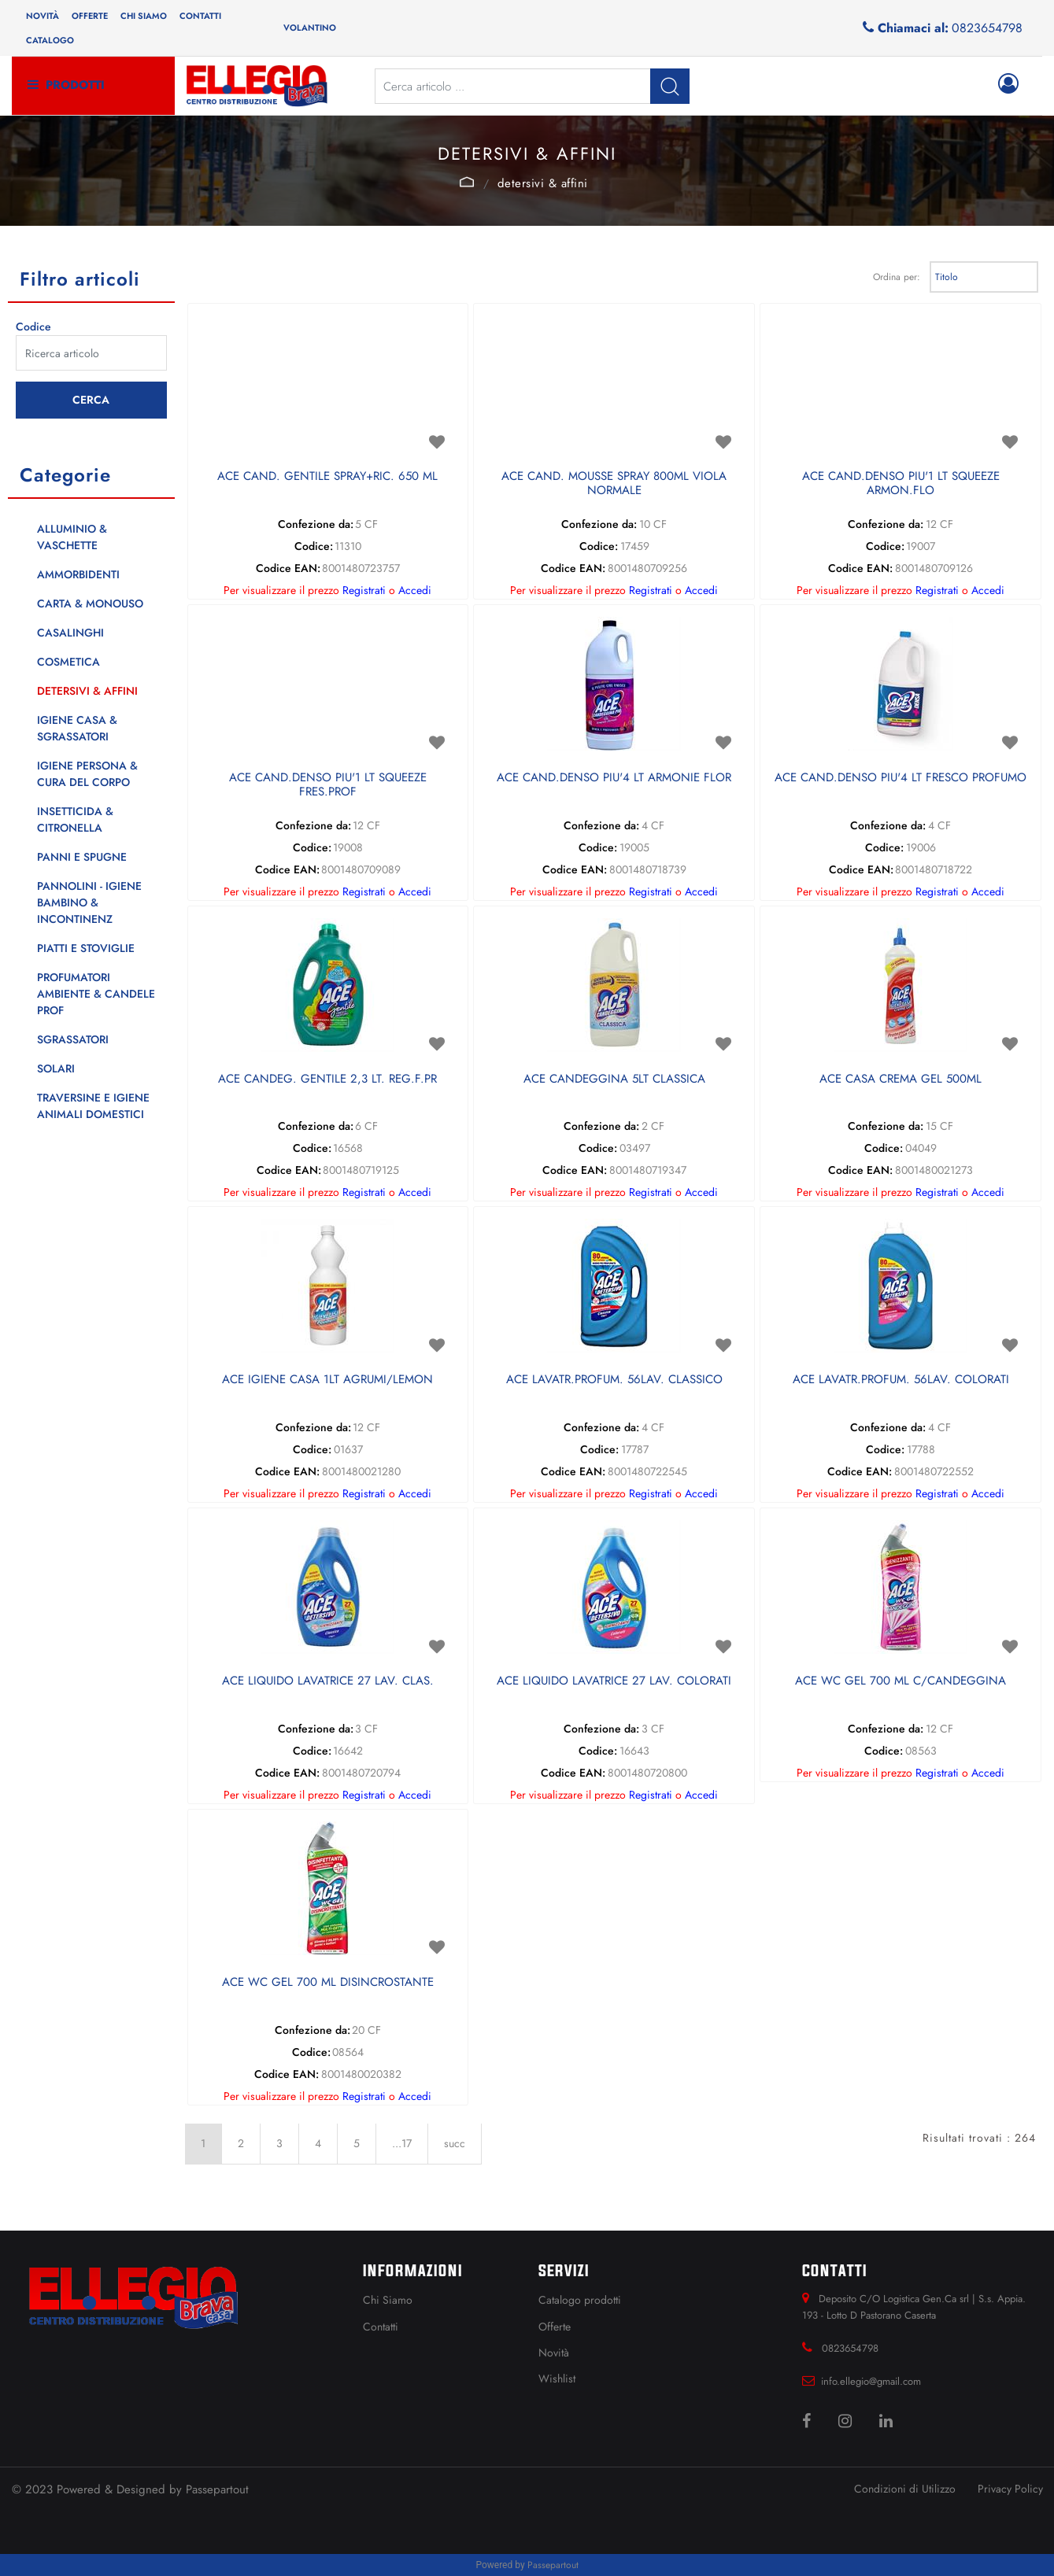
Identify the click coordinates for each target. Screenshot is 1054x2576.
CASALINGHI (70, 632)
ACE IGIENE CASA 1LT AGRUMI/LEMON (327, 1380)
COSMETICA (68, 662)
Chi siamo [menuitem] (143, 15)
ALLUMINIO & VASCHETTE (72, 537)
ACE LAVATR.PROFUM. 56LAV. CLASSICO (614, 1380)
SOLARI (56, 1068)
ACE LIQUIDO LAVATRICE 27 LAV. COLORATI (614, 1681)
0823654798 (987, 28)
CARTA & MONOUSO (90, 603)
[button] (670, 86)
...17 (402, 2143)
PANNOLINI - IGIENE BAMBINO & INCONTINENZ (89, 902)
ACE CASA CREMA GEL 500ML (900, 1079)
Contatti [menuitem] (200, 15)
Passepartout (217, 2489)
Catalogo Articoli (466, 182)
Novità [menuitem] (42, 15)
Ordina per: (896, 277)
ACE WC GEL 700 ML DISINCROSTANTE (328, 1983)
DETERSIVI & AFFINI (542, 183)
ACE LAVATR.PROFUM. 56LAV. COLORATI (901, 1380)
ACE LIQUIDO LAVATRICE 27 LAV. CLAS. (328, 1681)
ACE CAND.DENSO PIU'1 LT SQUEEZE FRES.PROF (328, 785)
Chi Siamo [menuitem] (387, 2300)
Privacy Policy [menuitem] (1010, 2489)
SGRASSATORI (73, 1039)
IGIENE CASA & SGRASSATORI (77, 728)
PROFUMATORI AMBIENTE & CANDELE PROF (96, 993)
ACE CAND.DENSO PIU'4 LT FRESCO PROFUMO (900, 778)
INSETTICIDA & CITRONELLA (75, 819)
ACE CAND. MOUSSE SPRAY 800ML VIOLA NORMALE (614, 484)
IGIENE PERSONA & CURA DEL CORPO (87, 774)
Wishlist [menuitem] (556, 2378)
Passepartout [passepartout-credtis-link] (553, 2565)
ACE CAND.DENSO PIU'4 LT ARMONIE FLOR (614, 778)
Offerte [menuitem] (90, 15)
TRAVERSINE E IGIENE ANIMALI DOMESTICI (93, 1106)
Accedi (414, 590)
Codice (33, 326)
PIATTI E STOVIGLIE (86, 948)
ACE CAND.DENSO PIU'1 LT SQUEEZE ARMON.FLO (901, 484)
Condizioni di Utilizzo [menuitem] (905, 2489)
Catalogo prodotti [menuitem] (579, 2300)
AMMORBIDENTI (78, 574)
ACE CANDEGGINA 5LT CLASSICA (614, 1079)
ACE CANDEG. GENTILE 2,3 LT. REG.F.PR (327, 1079)
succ (454, 2143)
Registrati (364, 590)
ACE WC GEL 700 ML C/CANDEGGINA (900, 1681)
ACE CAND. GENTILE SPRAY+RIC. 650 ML (327, 477)
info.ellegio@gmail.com (871, 2381)
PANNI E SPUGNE (82, 857)
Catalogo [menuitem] (50, 40)
